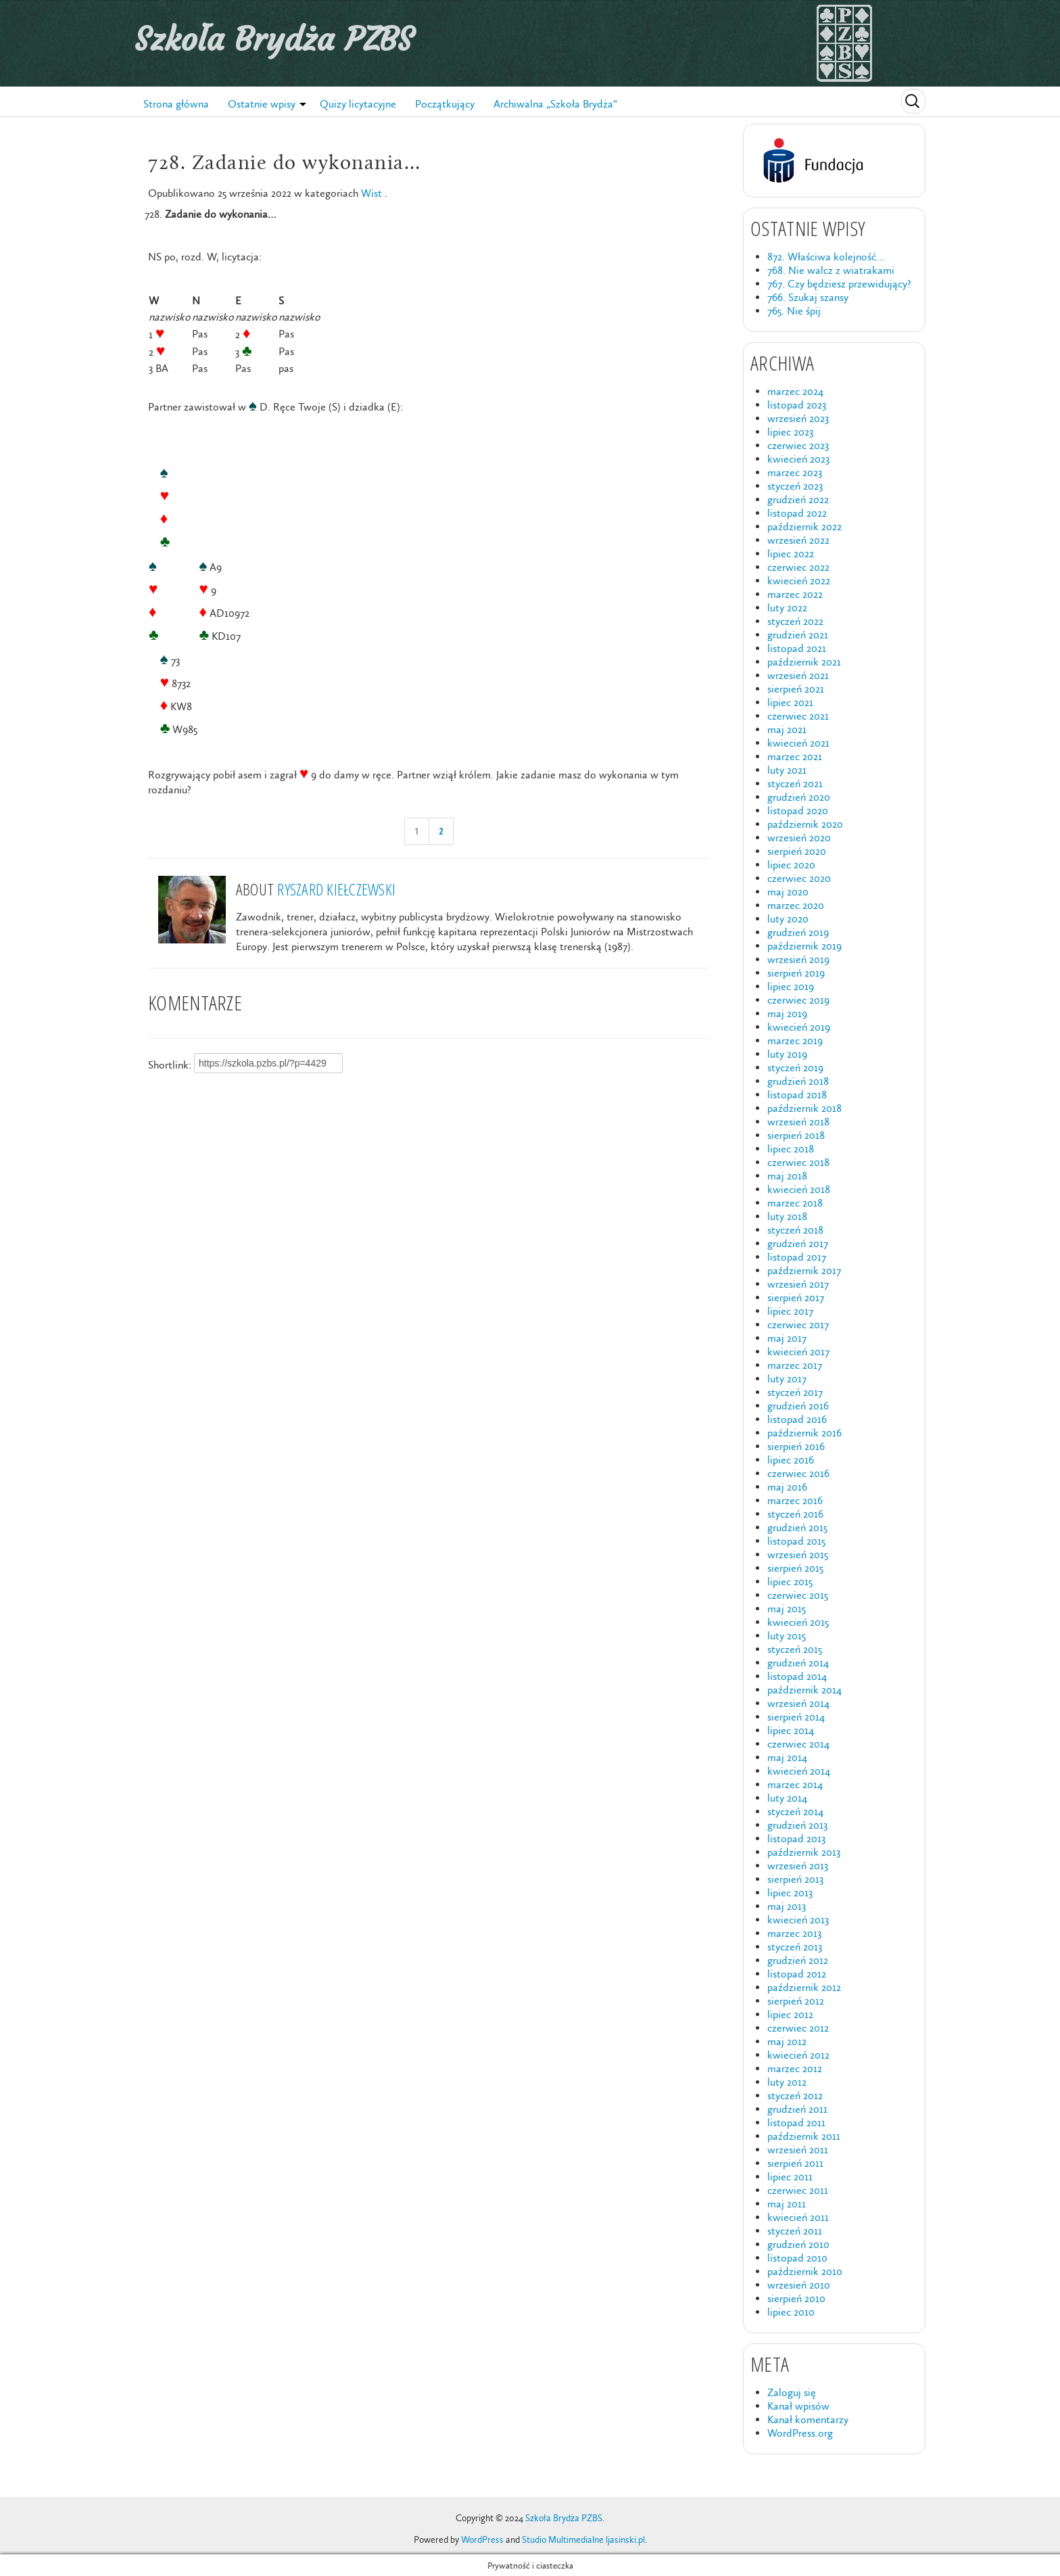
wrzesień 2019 (798, 959)
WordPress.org (800, 2433)
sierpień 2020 (796, 851)
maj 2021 (786, 729)
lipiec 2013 (790, 1892)
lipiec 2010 (791, 2311)
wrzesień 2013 (797, 1865)
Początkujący (445, 103)
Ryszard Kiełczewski (336, 889)
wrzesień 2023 (798, 418)
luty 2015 (786, 1635)
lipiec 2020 (791, 864)
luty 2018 (787, 1216)
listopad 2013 (796, 1838)
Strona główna (176, 103)
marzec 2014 (795, 1784)
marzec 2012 (794, 2068)
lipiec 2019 (790, 986)
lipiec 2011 (790, 2176)
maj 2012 (786, 2041)
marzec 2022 (795, 594)
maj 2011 (786, 2203)
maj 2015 (786, 1608)
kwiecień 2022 (798, 580)
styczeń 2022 (795, 621)
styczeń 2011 (794, 2230)
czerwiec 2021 (798, 715)
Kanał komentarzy (807, 2419)
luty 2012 (786, 2082)
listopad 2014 (797, 1676)
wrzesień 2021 (798, 675)
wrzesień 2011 (797, 2149)
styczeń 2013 (794, 1946)
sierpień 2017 (795, 1297)
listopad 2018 (797, 1094)
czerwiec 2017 (798, 1324)
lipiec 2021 (790, 702)
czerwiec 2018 (798, 1162)
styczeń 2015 (794, 1649)
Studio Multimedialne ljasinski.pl (583, 2540)
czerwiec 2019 (798, 999)
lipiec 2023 (790, 431)
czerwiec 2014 (798, 1743)
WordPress (482, 2540)
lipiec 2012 (790, 2014)
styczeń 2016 (795, 1513)
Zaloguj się (791, 2392)
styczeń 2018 (795, 1229)
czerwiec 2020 (799, 878)
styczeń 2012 (795, 2095)
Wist (371, 193)
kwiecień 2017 (798, 1351)
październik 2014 (804, 1689)
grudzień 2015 (797, 1527)
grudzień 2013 (797, 1825)
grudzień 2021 (797, 634)
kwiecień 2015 (798, 1622)
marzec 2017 (794, 1365)
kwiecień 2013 (798, 1919)
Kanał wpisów (798, 2405)
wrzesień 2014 (798, 1703)
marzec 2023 (794, 472)
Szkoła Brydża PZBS (274, 39)
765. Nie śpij (794, 310)
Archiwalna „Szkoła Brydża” (555, 103)
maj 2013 (786, 1906)
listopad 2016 (797, 1419)
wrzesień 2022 (798, 540)
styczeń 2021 (795, 783)
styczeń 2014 (795, 1811)
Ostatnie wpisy (261, 103)
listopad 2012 (796, 1973)
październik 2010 (804, 2271)
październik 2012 (804, 1987)
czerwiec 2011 (797, 2190)
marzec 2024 (795, 391)
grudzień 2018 (798, 1081)
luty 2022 (787, 607)
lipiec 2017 (790, 1311)
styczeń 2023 (795, 485)
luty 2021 (786, 770)
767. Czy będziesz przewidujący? (839, 283)
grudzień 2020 (798, 797)
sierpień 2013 (795, 1879)
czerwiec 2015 (797, 1595)
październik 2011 (803, 2136)
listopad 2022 (797, 513)
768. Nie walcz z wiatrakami (830, 270)
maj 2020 (788, 891)
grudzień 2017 (797, 1243)
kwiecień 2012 (798, 2054)
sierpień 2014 (796, 1716)
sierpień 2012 (795, 2000)
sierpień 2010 (796, 2298)
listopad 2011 (796, 2122)
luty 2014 (787, 1798)
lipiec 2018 (790, 1148)
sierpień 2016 (796, 1446)
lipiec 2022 (790, 553)
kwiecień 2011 (798, 2217)
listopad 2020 (797, 810)
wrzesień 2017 (798, 1284)
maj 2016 (787, 1486)
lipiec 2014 (790, 1730)
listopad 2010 (797, 2257)
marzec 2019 (795, 1040)
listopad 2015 (796, 1541)
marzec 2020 (795, 905)
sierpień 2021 (795, 688)
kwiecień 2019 (798, 1027)
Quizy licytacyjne (358, 103)
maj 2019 (787, 1013)
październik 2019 (804, 945)
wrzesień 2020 (799, 837)
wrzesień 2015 (797, 1554)
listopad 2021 (796, 648)
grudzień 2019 (798, 932)
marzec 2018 (795, 1202)
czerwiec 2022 (798, 567)
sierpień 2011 (795, 2163)
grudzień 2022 (798, 499)
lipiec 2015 (790, 1581)
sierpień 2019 (796, 972)
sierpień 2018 (796, 1135)
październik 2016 (804, 1432)
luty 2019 (787, 1054)
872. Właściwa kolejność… (825, 256)
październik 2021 (804, 661)
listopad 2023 (796, 404)
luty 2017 (786, 1378)
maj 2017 (786, 1338)
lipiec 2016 (790, 1459)
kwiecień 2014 (798, 1770)
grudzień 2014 (798, 1662)
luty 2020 (788, 918)
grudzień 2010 (798, 2244)
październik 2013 (803, 1852)
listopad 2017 (796, 1256)
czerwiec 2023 (798, 445)
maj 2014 (787, 1757)
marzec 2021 (794, 756)
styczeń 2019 (795, 1067)
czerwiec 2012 (798, 2027)
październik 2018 (804, 1108)
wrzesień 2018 (798, 1121)
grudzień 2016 (798, 1405)
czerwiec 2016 (798, 1473)
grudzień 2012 (797, 1960)
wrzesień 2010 (798, 2284)
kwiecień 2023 (798, 458)
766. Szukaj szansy (807, 297)
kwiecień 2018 (798, 1189)
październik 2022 (804, 526)
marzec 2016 (795, 1500)
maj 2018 (787, 1175)
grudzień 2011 (797, 2109)
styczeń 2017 (795, 1392)
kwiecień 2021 (798, 742)
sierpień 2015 (795, 1568)
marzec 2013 (794, 1933)
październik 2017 (804, 1270)
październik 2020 (805, 824)
